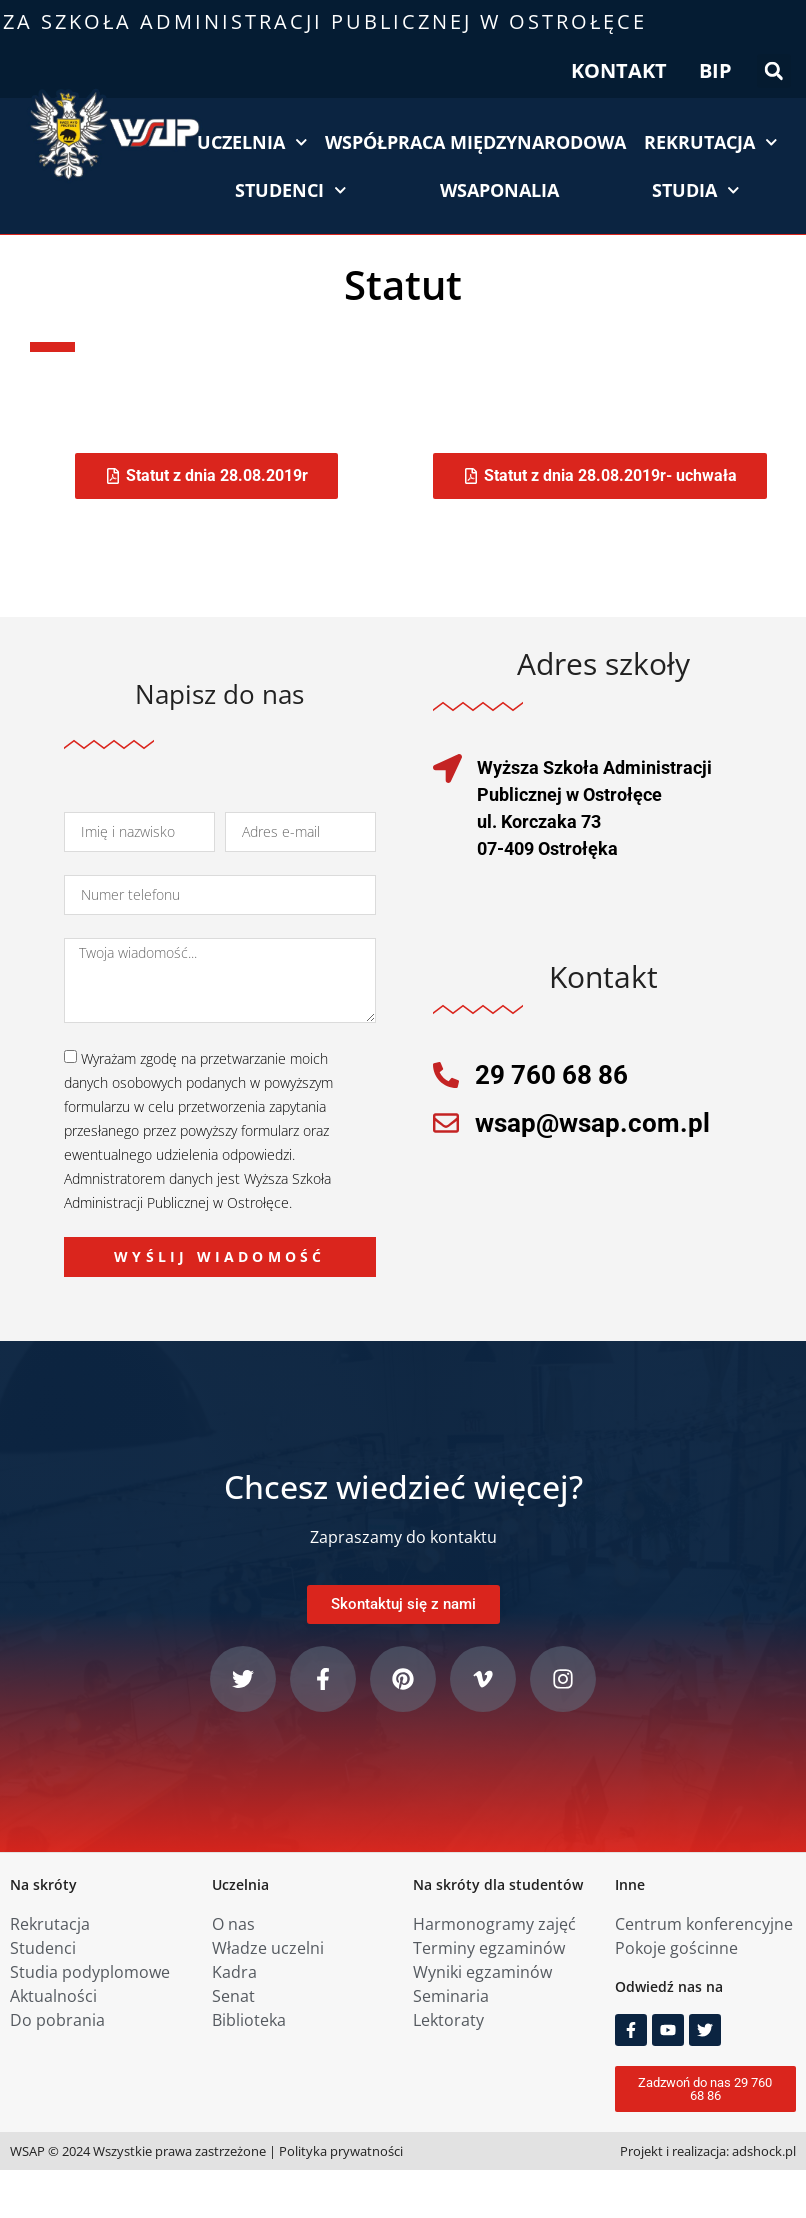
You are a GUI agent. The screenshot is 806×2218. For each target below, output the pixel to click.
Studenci (291, 190)
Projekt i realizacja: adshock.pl (708, 2151)
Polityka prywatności (341, 2151)
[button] (774, 71)
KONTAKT (619, 70)
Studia (696, 190)
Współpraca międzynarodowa (475, 142)
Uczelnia (252, 142)
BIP (715, 70)
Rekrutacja (711, 142)
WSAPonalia (499, 190)
